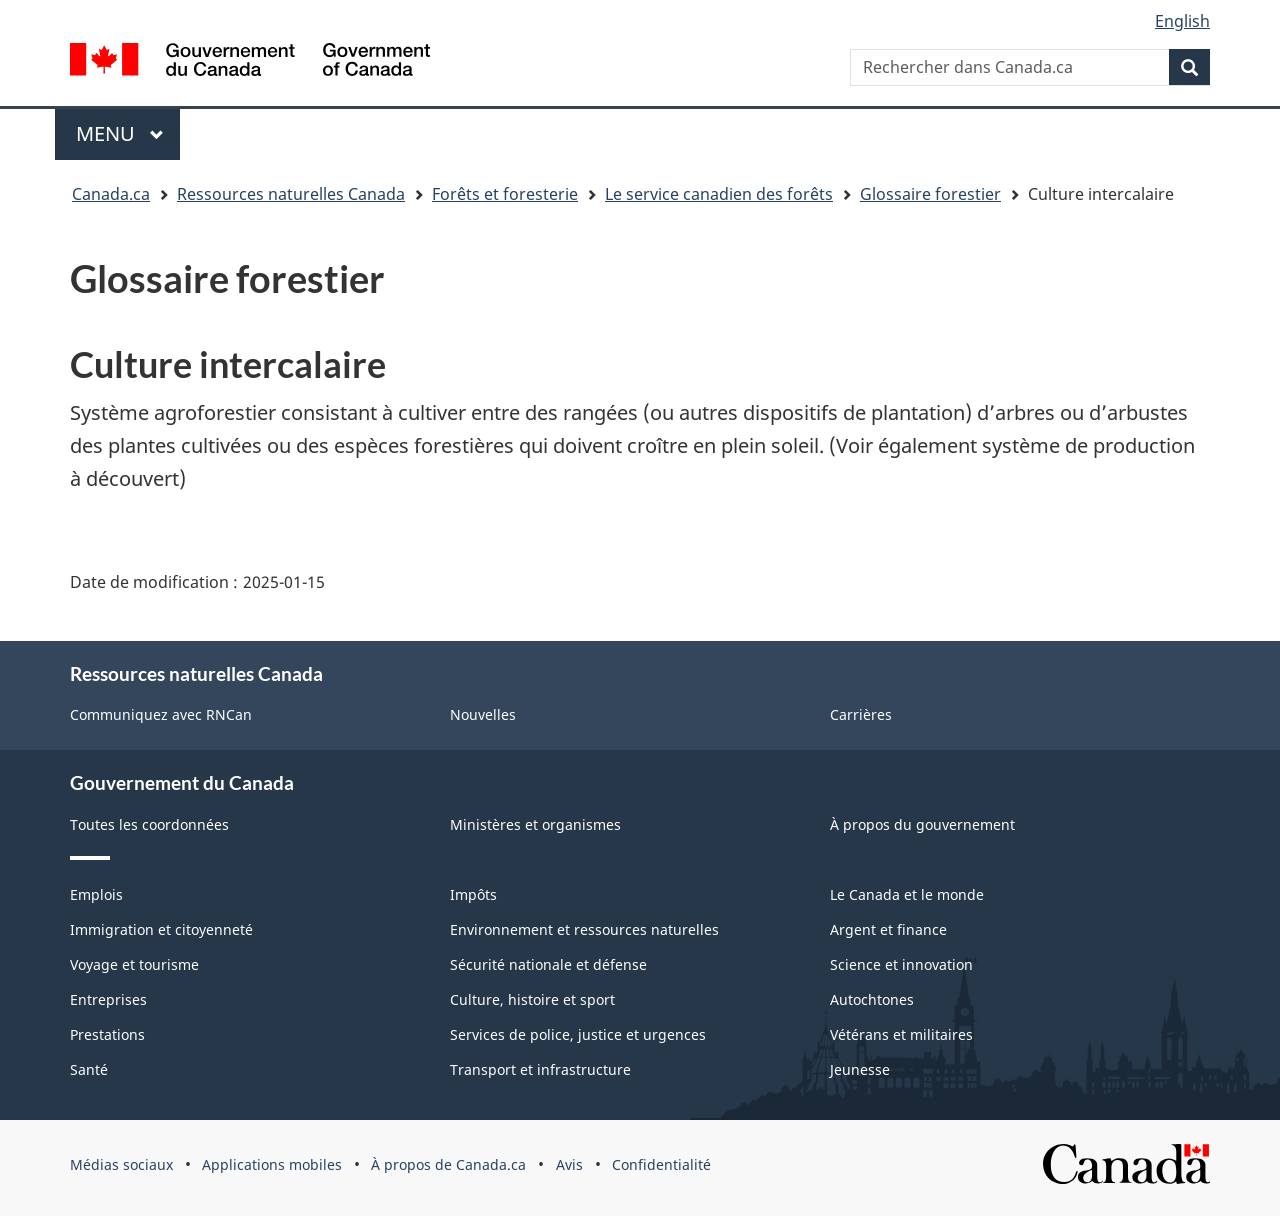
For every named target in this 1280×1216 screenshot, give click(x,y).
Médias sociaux (121, 1164)
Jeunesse (860, 1069)
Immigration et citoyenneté (161, 929)
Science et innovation (901, 964)
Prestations (107, 1034)
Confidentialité (661, 1164)
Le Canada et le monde (907, 894)
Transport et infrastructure (540, 1069)
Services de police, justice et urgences (578, 1034)
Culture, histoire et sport (532, 999)
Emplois (96, 894)
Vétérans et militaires (901, 1034)
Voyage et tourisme (134, 964)
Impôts (473, 894)
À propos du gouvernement (922, 824)
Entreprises (108, 999)
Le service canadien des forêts (719, 194)
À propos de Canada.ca (448, 1164)
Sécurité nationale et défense (548, 964)
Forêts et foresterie (505, 194)
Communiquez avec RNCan (161, 714)
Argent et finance (888, 929)
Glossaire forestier (930, 194)
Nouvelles (483, 714)
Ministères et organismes (535, 824)
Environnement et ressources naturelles (584, 929)
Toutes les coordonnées (149, 824)
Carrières (861, 714)
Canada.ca (111, 194)
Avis (569, 1164)
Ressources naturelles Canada (291, 194)
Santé (89, 1069)
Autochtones (872, 999)
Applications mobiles (272, 1164)
